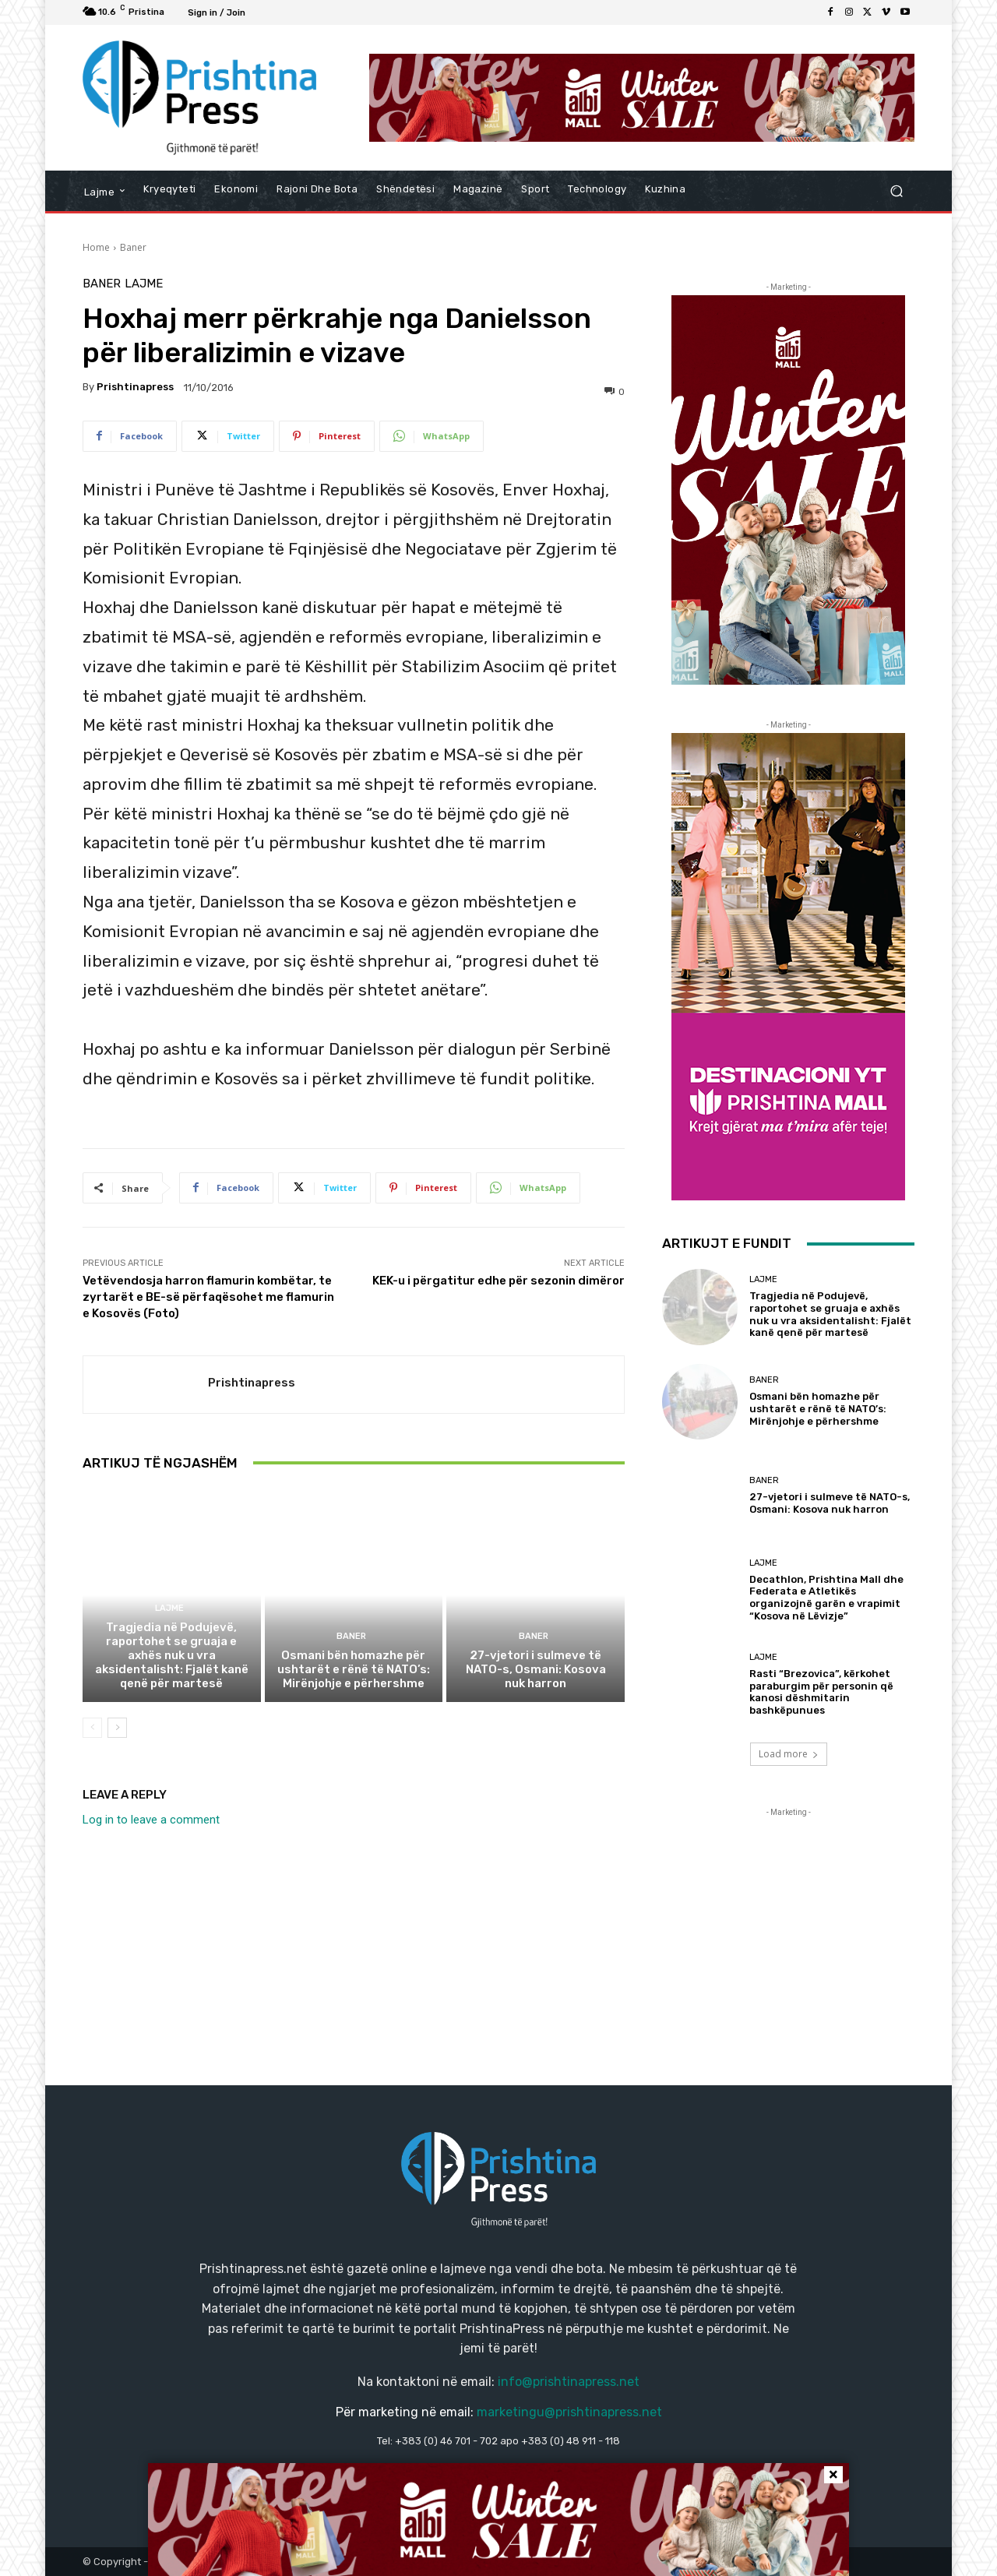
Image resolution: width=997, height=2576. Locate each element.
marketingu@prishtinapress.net (569, 2412)
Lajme (144, 284)
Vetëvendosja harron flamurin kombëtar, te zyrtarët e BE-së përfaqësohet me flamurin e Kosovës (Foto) (208, 1297)
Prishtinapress (135, 387)
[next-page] (117, 1728)
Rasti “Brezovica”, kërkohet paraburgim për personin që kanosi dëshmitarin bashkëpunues (821, 1692)
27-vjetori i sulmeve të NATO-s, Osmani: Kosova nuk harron (536, 1669)
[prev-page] (92, 1728)
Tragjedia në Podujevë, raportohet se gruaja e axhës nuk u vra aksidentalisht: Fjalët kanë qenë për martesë (171, 1655)
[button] (896, 191)
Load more (789, 1753)
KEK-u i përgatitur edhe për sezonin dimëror (498, 1281)
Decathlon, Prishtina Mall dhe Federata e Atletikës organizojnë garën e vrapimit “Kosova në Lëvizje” (826, 1597)
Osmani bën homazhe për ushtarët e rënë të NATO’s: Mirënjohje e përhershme (353, 1669)
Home (96, 247)
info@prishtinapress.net (568, 2381)
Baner (133, 247)
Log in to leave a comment (151, 1820)
